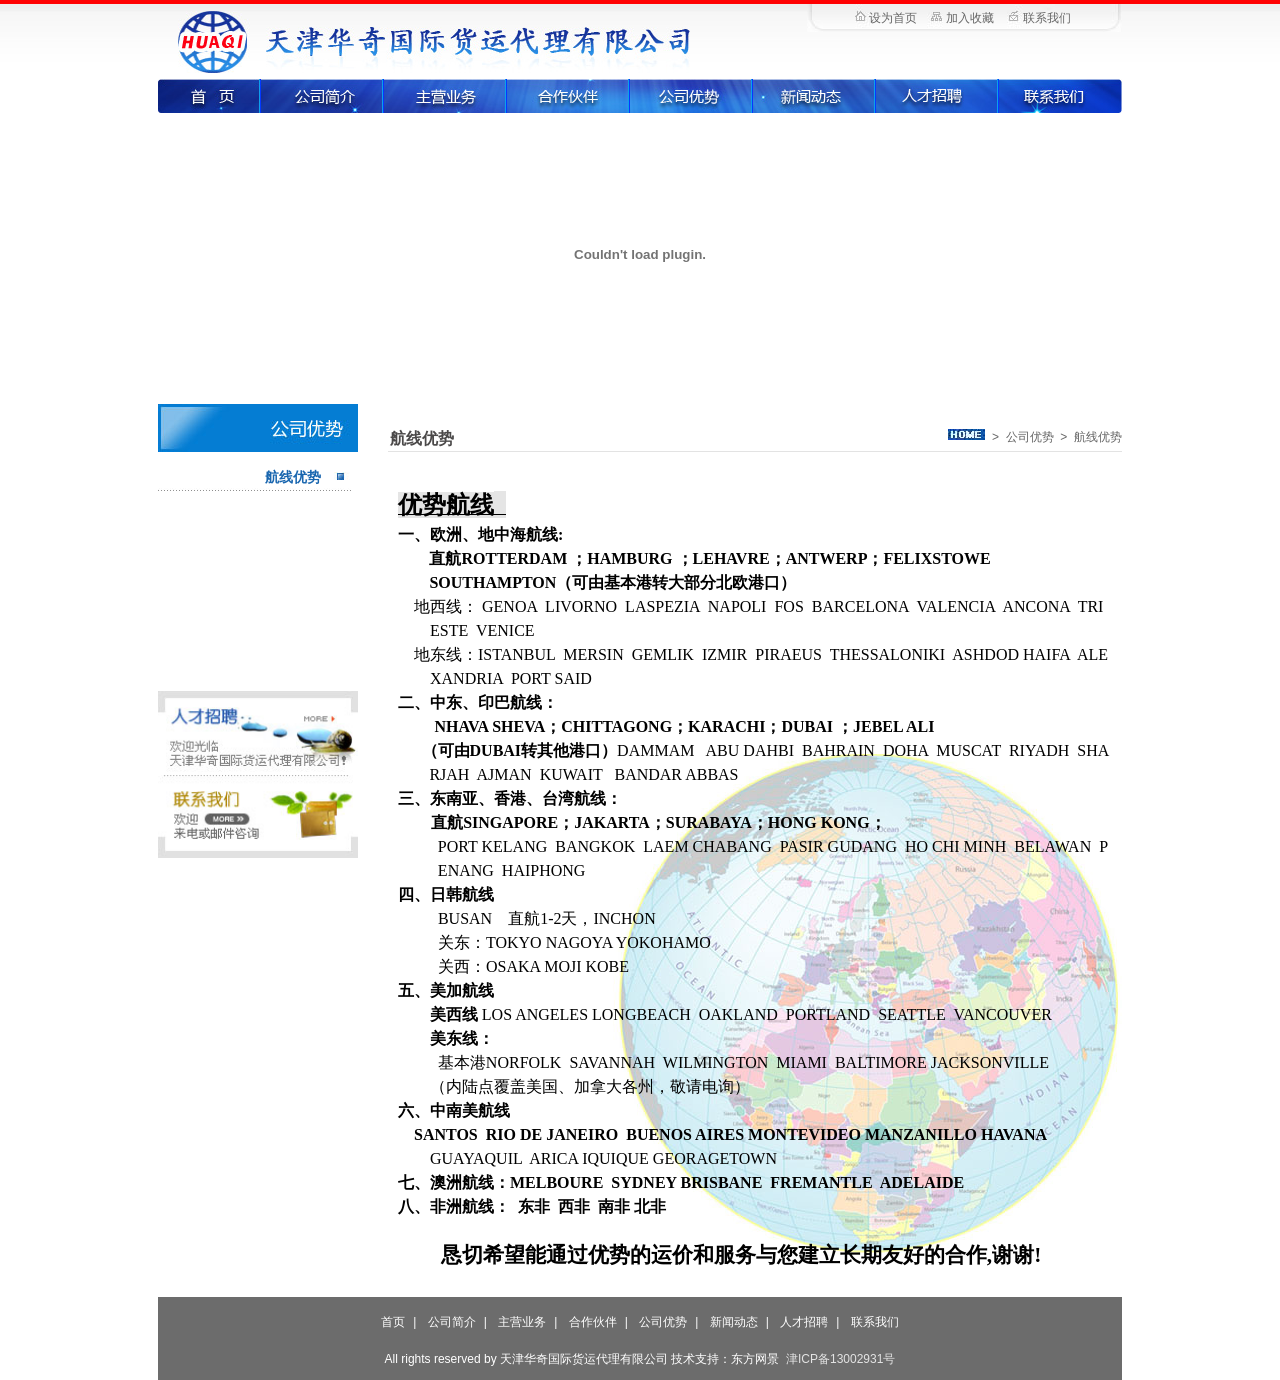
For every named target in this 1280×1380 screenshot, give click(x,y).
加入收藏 (970, 18)
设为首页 (893, 18)
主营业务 (445, 96)
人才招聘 (937, 96)
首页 (209, 96)
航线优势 (293, 477)
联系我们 (1047, 18)
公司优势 (691, 96)
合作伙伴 (568, 96)
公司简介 (322, 96)
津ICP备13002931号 (840, 1359)
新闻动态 (814, 96)
